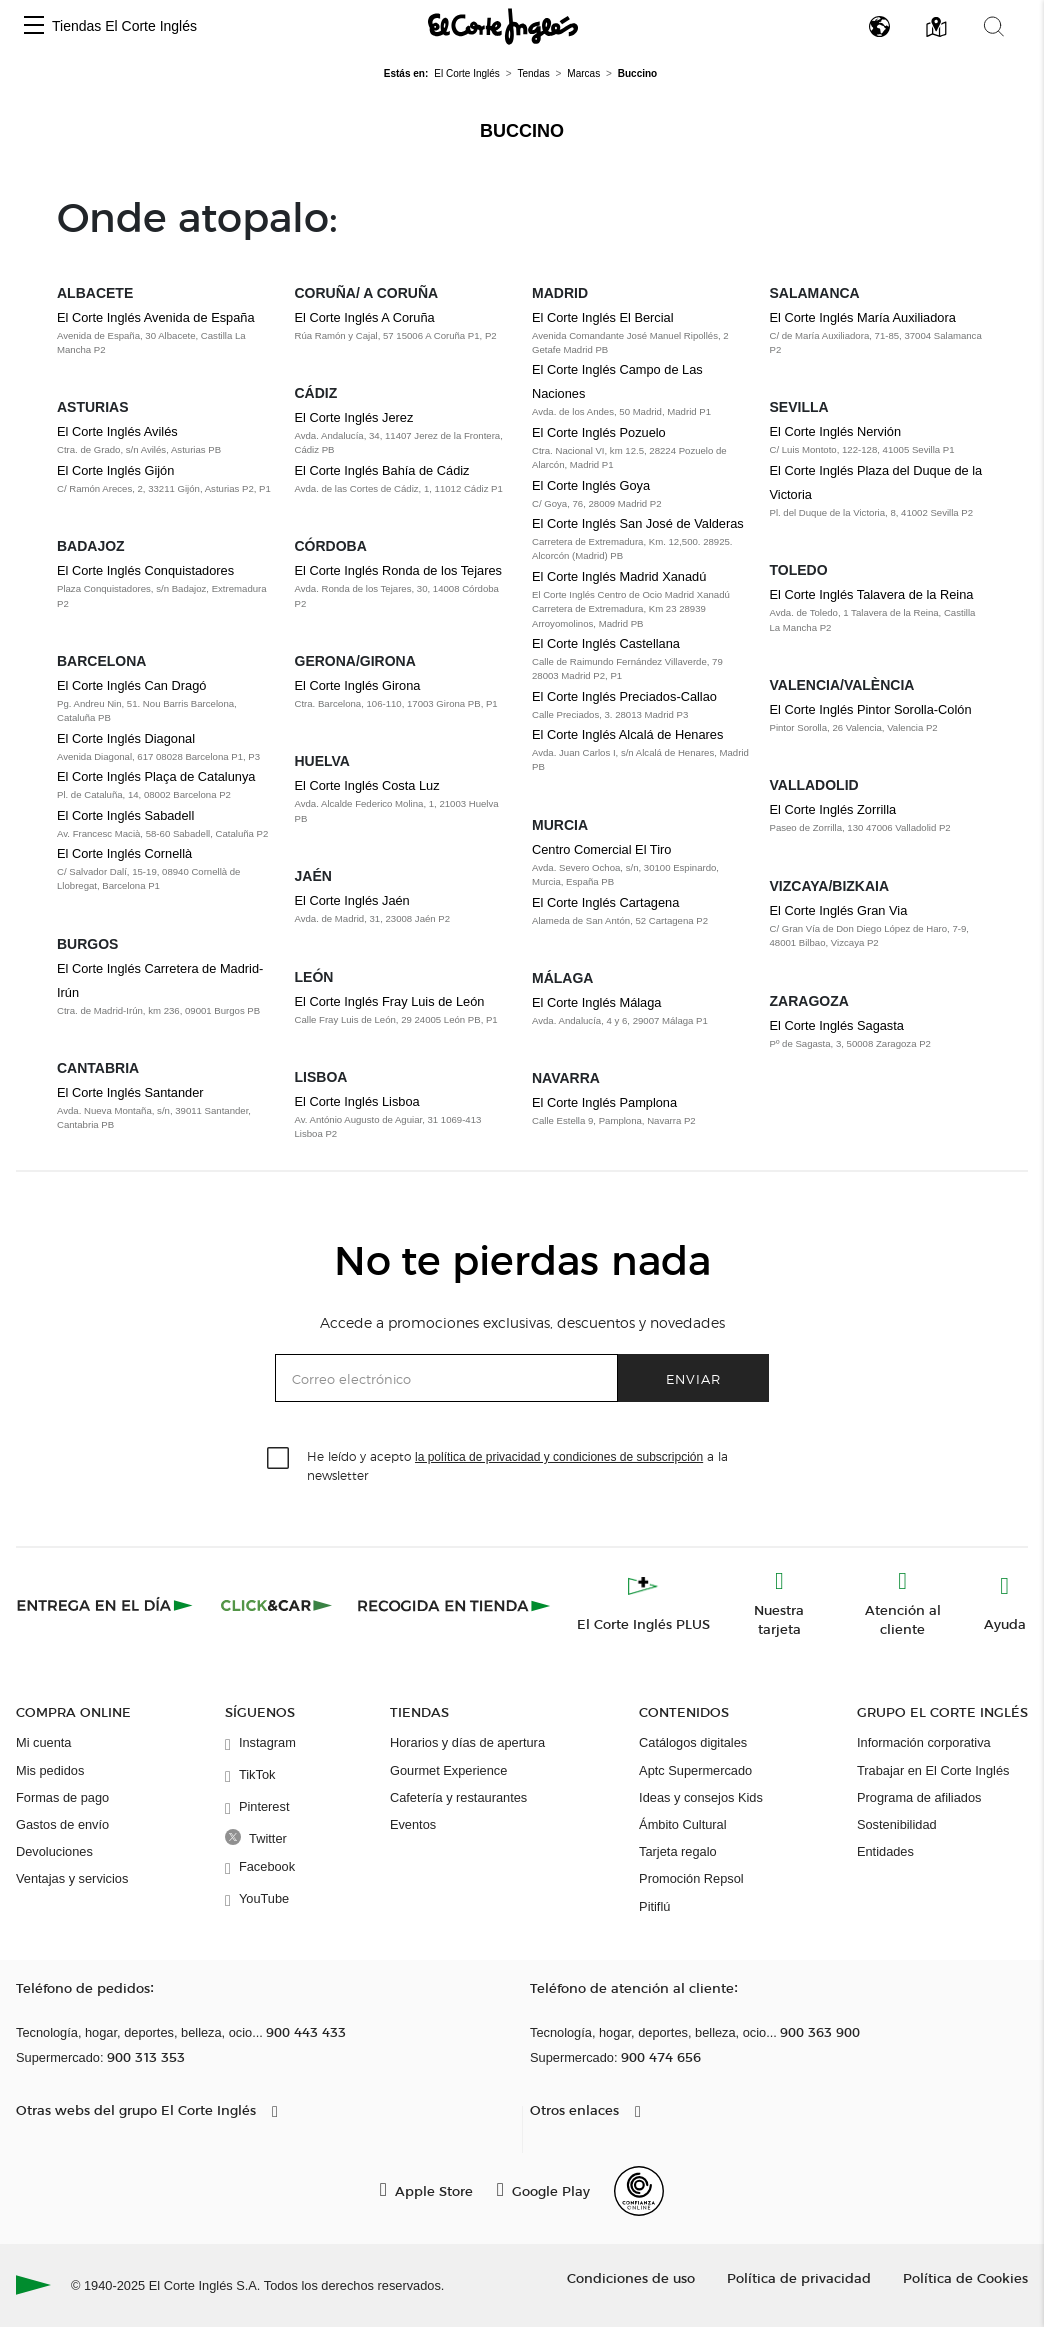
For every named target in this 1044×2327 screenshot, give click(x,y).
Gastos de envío (62, 1824)
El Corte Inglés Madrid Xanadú (619, 576)
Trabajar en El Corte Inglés (933, 1770)
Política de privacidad (799, 2277)
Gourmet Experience (448, 1770)
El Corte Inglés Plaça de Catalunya (156, 776)
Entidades (885, 1851)
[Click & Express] (106, 1605)
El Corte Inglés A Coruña (365, 317)
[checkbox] (279, 1459)
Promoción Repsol (691, 1878)
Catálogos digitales (693, 1742)
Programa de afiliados (919, 1797)
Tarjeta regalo (678, 1851)
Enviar (693, 1378)
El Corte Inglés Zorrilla (833, 809)
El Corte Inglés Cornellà (124, 853)
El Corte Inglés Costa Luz (367, 785)
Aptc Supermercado (695, 1770)
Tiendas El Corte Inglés (124, 26)
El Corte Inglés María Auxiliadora (863, 317)
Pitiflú (654, 1906)
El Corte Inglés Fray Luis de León (390, 1001)
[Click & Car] (276, 1605)
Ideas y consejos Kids (701, 1797)
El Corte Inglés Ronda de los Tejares (398, 570)
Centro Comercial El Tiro (601, 849)
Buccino (522, 131)
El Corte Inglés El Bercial (603, 317)
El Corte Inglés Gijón (115, 470)
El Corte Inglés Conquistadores (145, 570)
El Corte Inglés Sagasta (837, 1025)
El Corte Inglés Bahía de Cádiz (382, 470)
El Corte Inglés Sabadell (125, 815)
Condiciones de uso (631, 2277)
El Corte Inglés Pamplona (604, 1102)
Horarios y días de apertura (467, 1742)
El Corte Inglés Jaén (352, 900)
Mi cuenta (43, 1742)
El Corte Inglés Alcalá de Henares (627, 734)
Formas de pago (62, 1797)
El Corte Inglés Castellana (606, 643)
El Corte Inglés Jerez (354, 417)
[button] (34, 26)
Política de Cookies (965, 2277)
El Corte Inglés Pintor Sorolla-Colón (871, 709)
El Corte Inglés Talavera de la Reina (872, 594)
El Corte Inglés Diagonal (126, 738)
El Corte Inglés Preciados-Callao (624, 696)
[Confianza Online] (639, 2191)
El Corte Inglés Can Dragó (131, 685)
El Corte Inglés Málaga (596, 1002)
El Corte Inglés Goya (591, 485)
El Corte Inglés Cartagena (605, 902)
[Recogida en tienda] (454, 1605)
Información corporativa (924, 1742)
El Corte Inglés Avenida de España (156, 317)
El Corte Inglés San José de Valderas (638, 523)
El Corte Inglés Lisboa (357, 1101)
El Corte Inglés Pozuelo (599, 432)
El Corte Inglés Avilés (117, 431)
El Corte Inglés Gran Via (839, 910)
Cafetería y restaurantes (458, 1797)
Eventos (413, 1824)
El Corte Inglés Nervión (836, 431)
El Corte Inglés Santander (130, 1092)
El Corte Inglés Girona (358, 685)
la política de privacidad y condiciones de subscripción (559, 1457)
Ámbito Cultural (682, 1824)
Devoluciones (54, 1851)
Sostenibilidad (897, 1824)
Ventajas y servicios (72, 1878)
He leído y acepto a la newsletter (517, 1465)
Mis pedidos (50, 1770)
